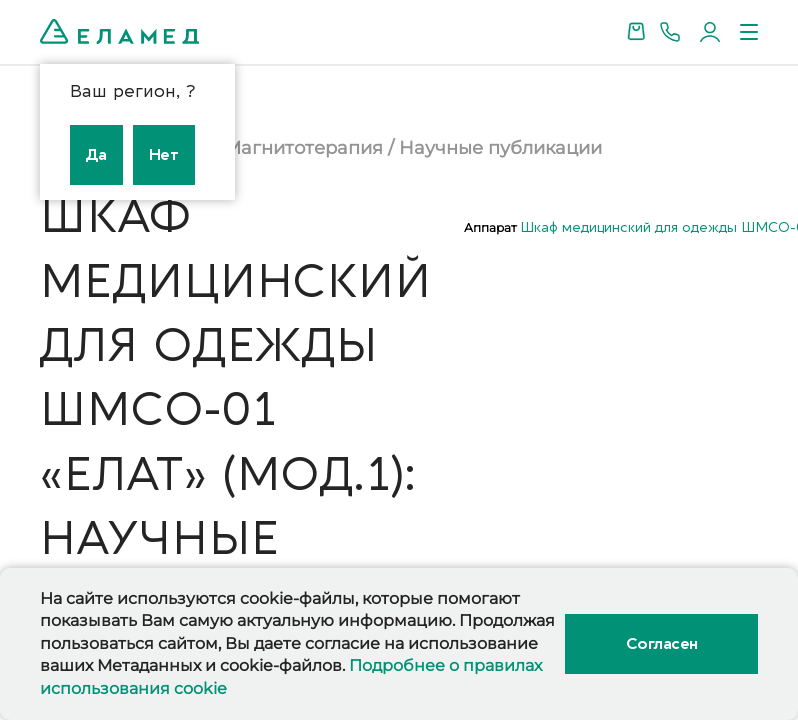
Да (96, 155)
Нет (164, 155)
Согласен (662, 644)
